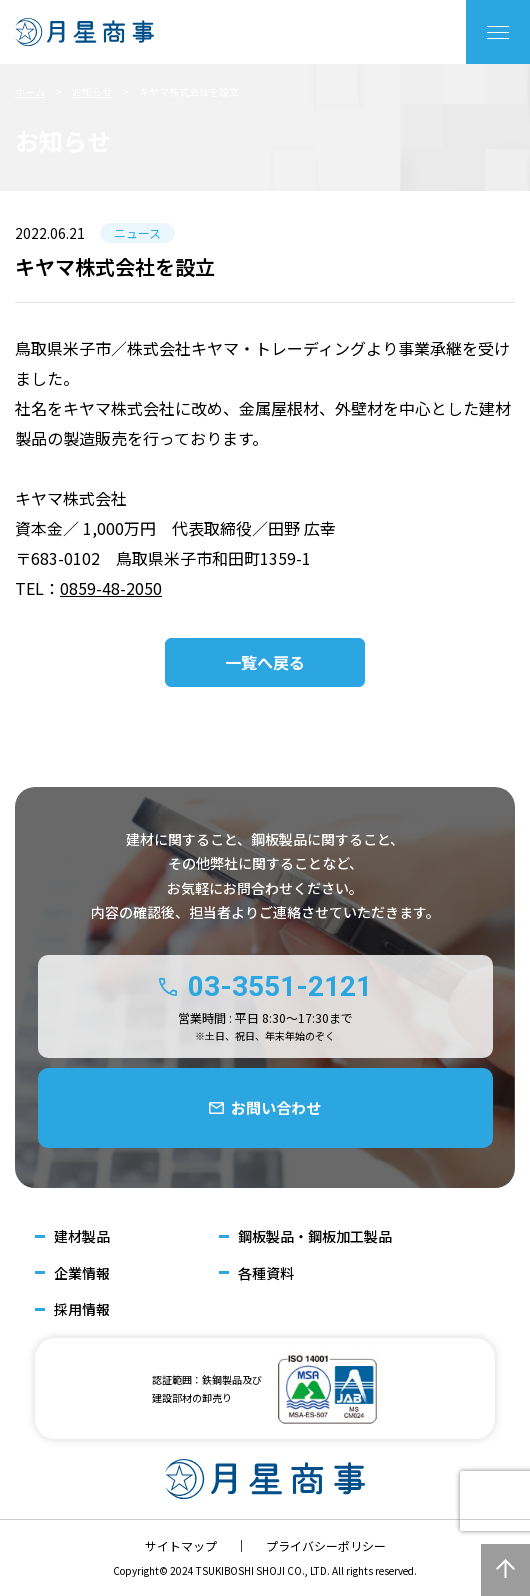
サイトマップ (181, 1545)
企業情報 (82, 1273)
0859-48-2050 (111, 588)
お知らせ (92, 91)
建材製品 (82, 1236)
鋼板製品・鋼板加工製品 (315, 1236)
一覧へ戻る (265, 662)
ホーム (30, 91)
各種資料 (266, 1273)
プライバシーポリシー (326, 1545)
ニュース (137, 232)
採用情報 (82, 1309)
